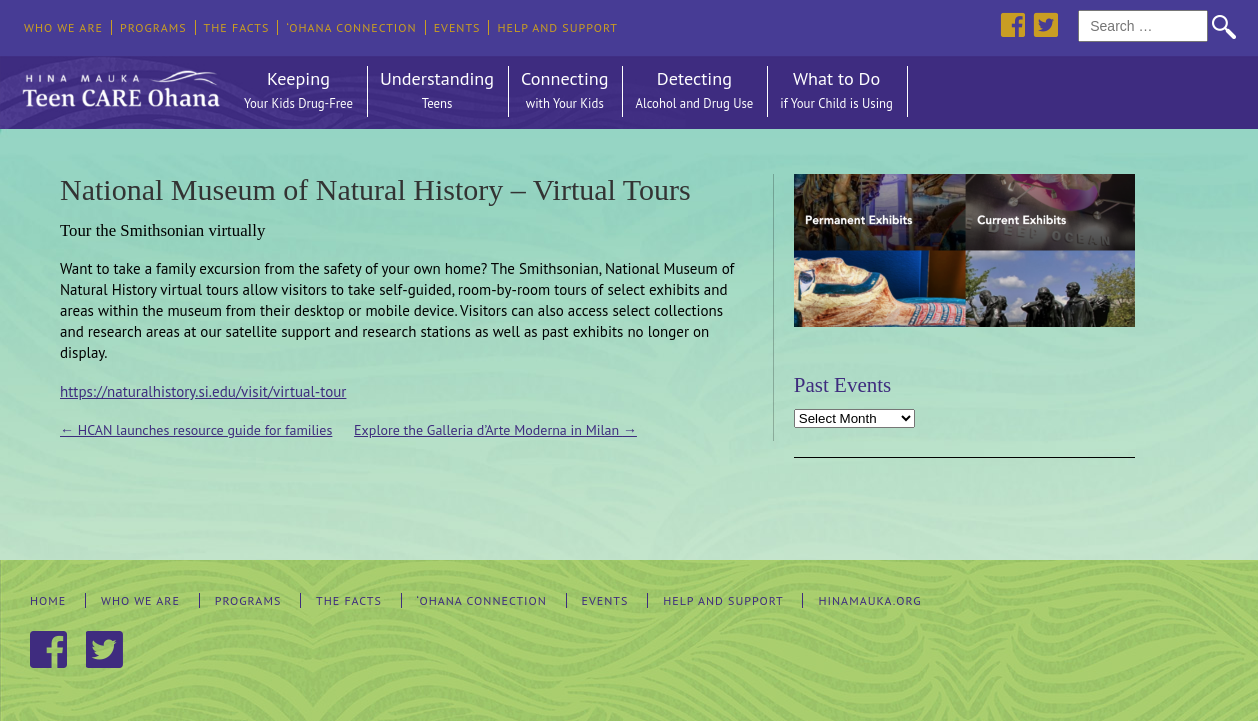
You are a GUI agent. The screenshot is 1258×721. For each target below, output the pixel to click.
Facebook (1012, 24)
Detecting (694, 91)
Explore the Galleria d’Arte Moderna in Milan (495, 430)
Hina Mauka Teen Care (119, 84)
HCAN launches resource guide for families (196, 430)
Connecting (564, 91)
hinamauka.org (869, 600)
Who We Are (63, 27)
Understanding (437, 91)
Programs (153, 27)
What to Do (836, 91)
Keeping (298, 91)
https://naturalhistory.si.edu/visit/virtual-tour (203, 391)
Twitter (1045, 24)
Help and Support (557, 27)
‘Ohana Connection (351, 27)
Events (457, 27)
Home (48, 600)
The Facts (237, 27)
